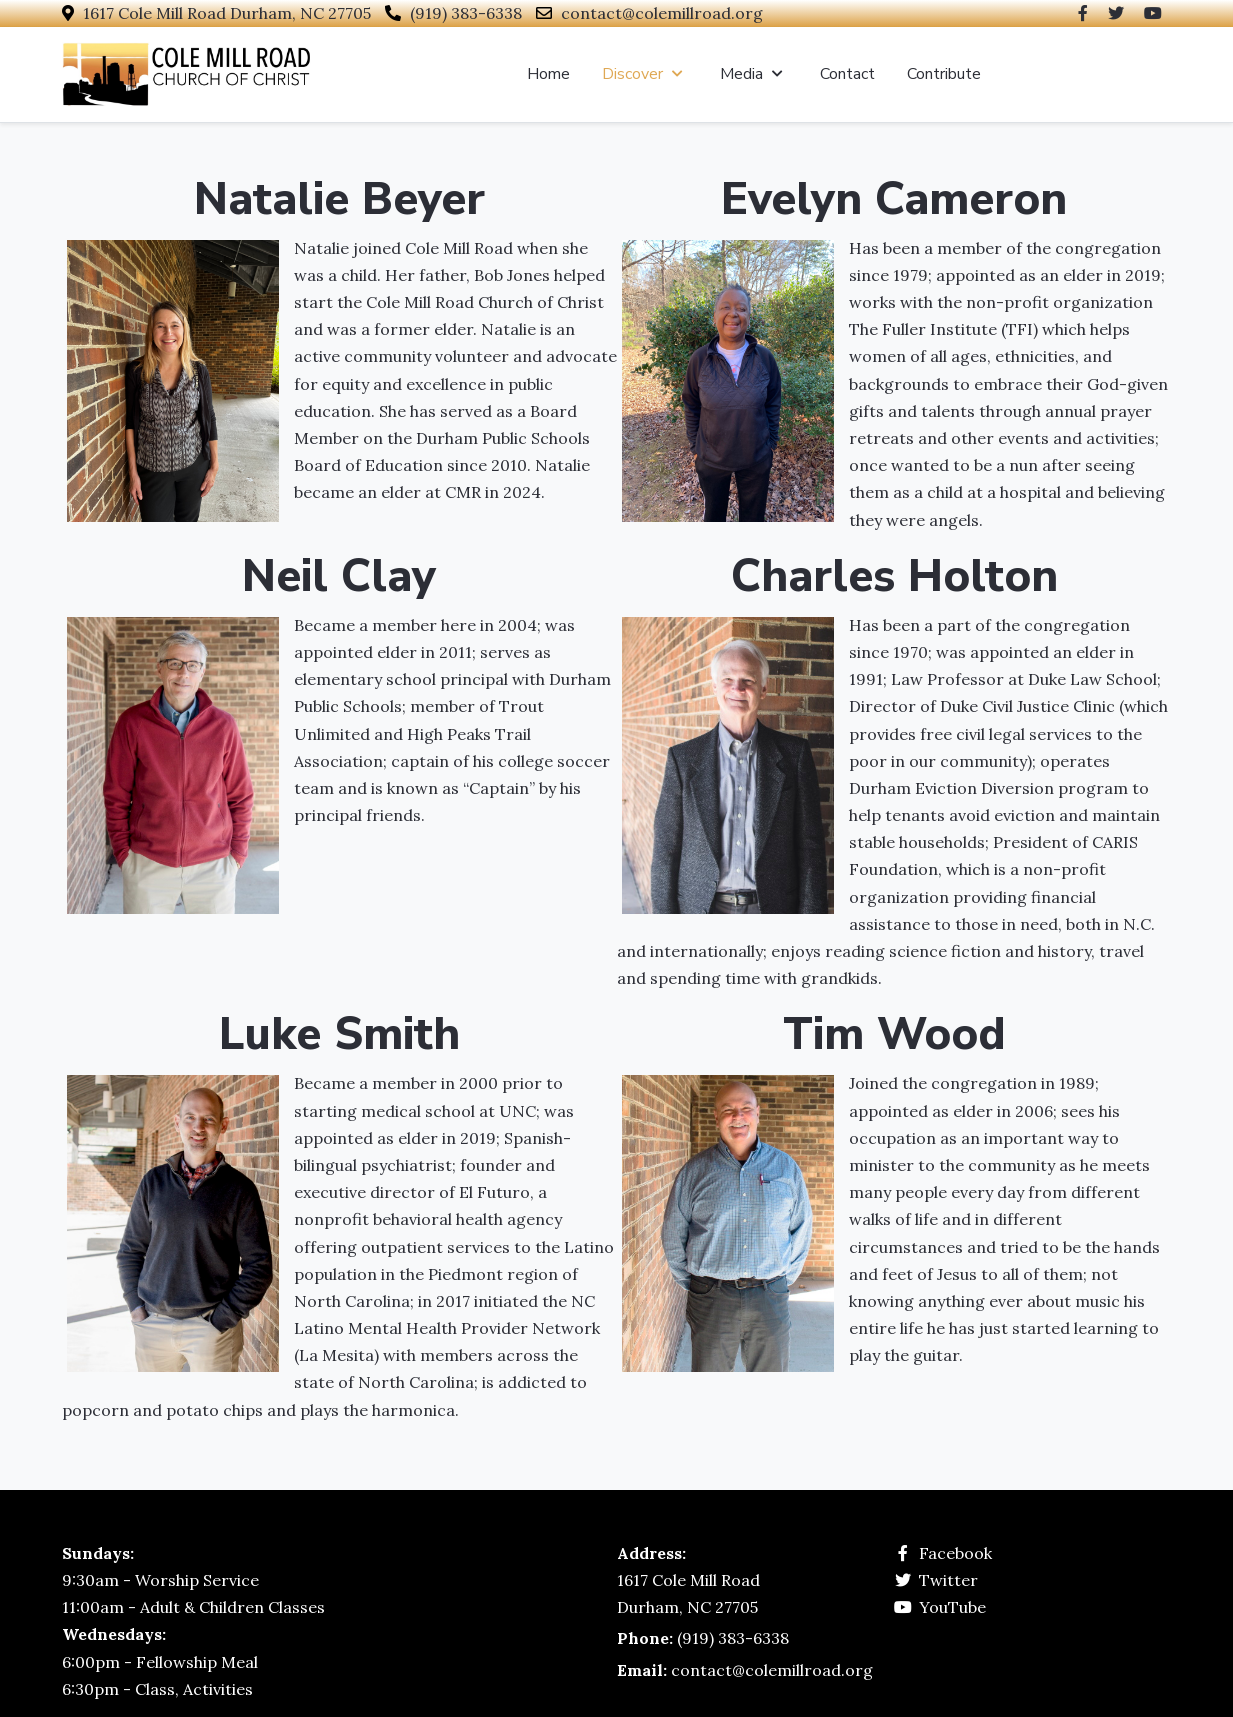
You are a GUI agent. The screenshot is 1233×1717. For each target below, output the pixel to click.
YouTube (952, 1607)
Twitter (948, 1580)
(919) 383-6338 (466, 13)
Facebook (955, 1553)
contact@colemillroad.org (662, 13)
